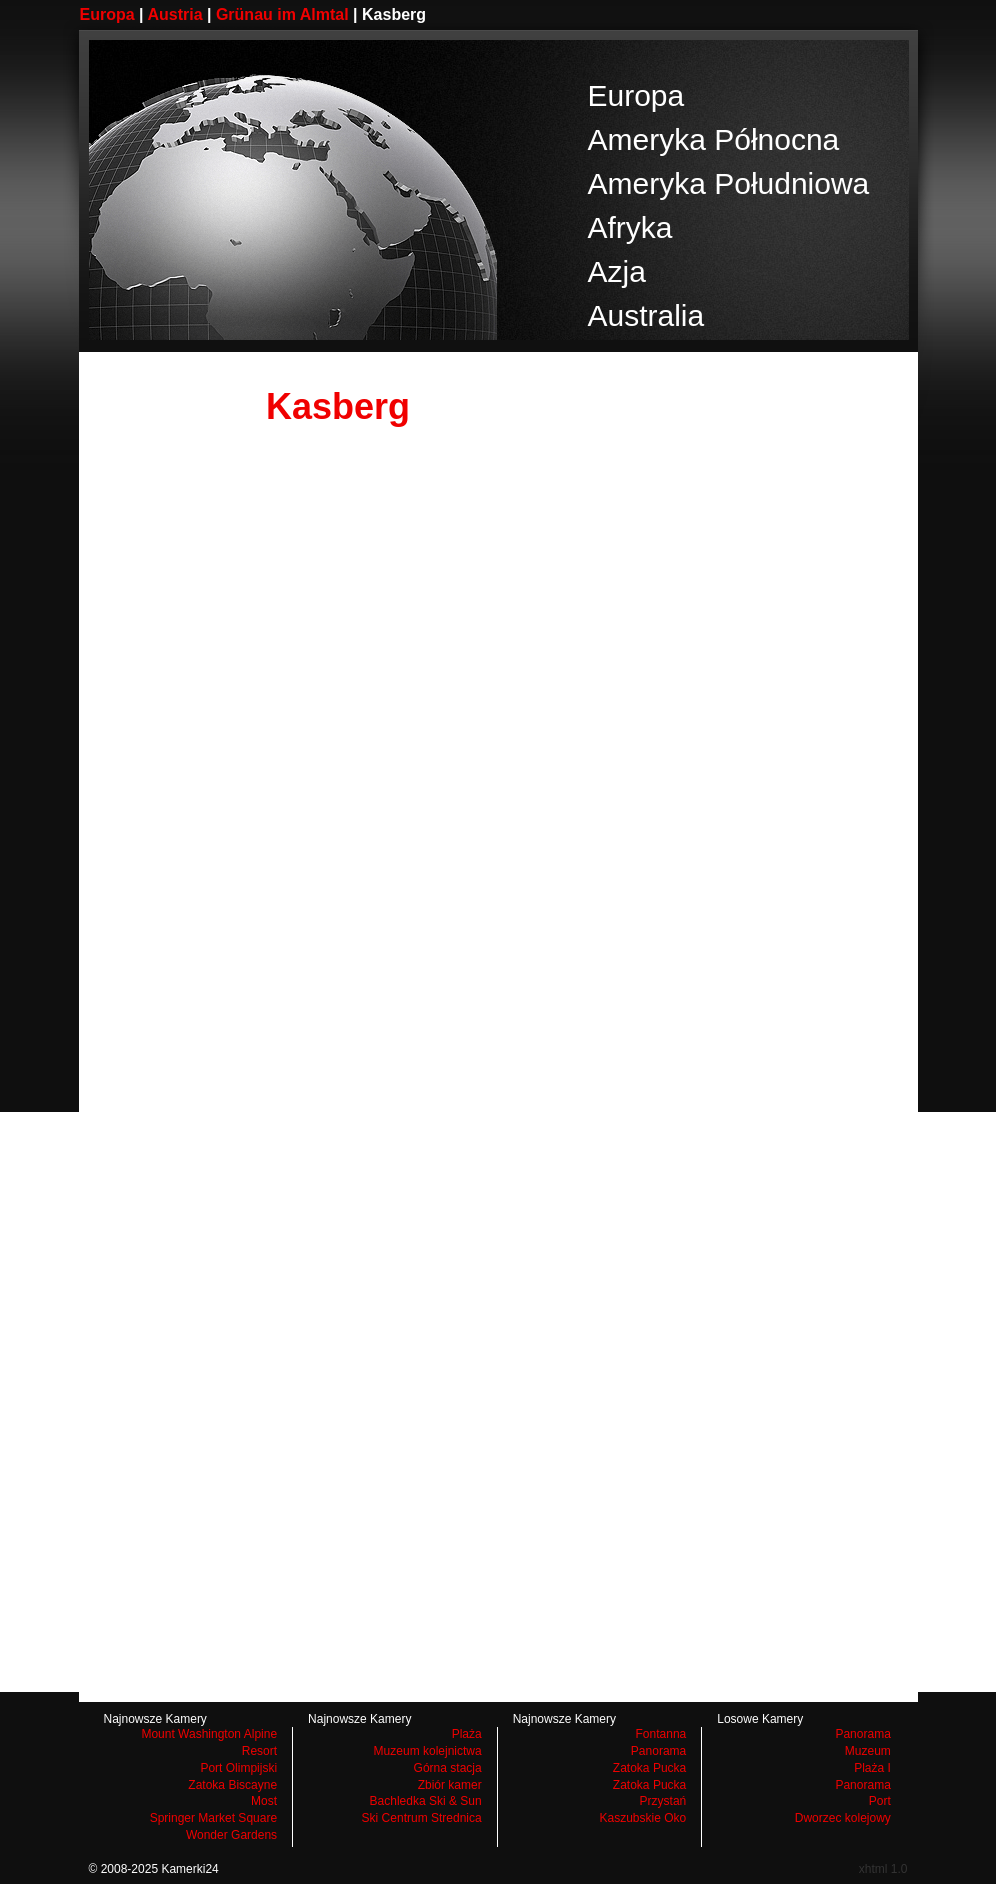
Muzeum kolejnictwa (428, 1751)
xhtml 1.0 (883, 1869)
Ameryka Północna (714, 139)
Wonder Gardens (231, 1835)
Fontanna (661, 1734)
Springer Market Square (213, 1818)
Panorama (658, 1751)
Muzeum (868, 1751)
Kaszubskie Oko (643, 1818)
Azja (617, 271)
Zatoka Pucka (649, 1768)
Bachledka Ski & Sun (426, 1801)
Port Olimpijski (238, 1768)
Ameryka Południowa (729, 183)
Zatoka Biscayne (232, 1785)
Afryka (630, 227)
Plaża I (872, 1768)
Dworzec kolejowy (843, 1818)
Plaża (467, 1734)
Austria (174, 14)
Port (880, 1801)
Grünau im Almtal (282, 14)
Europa (107, 14)
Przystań (663, 1801)
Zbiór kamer (450, 1785)
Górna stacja (448, 1768)
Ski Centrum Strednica (422, 1818)
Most (264, 1801)
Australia (646, 315)
